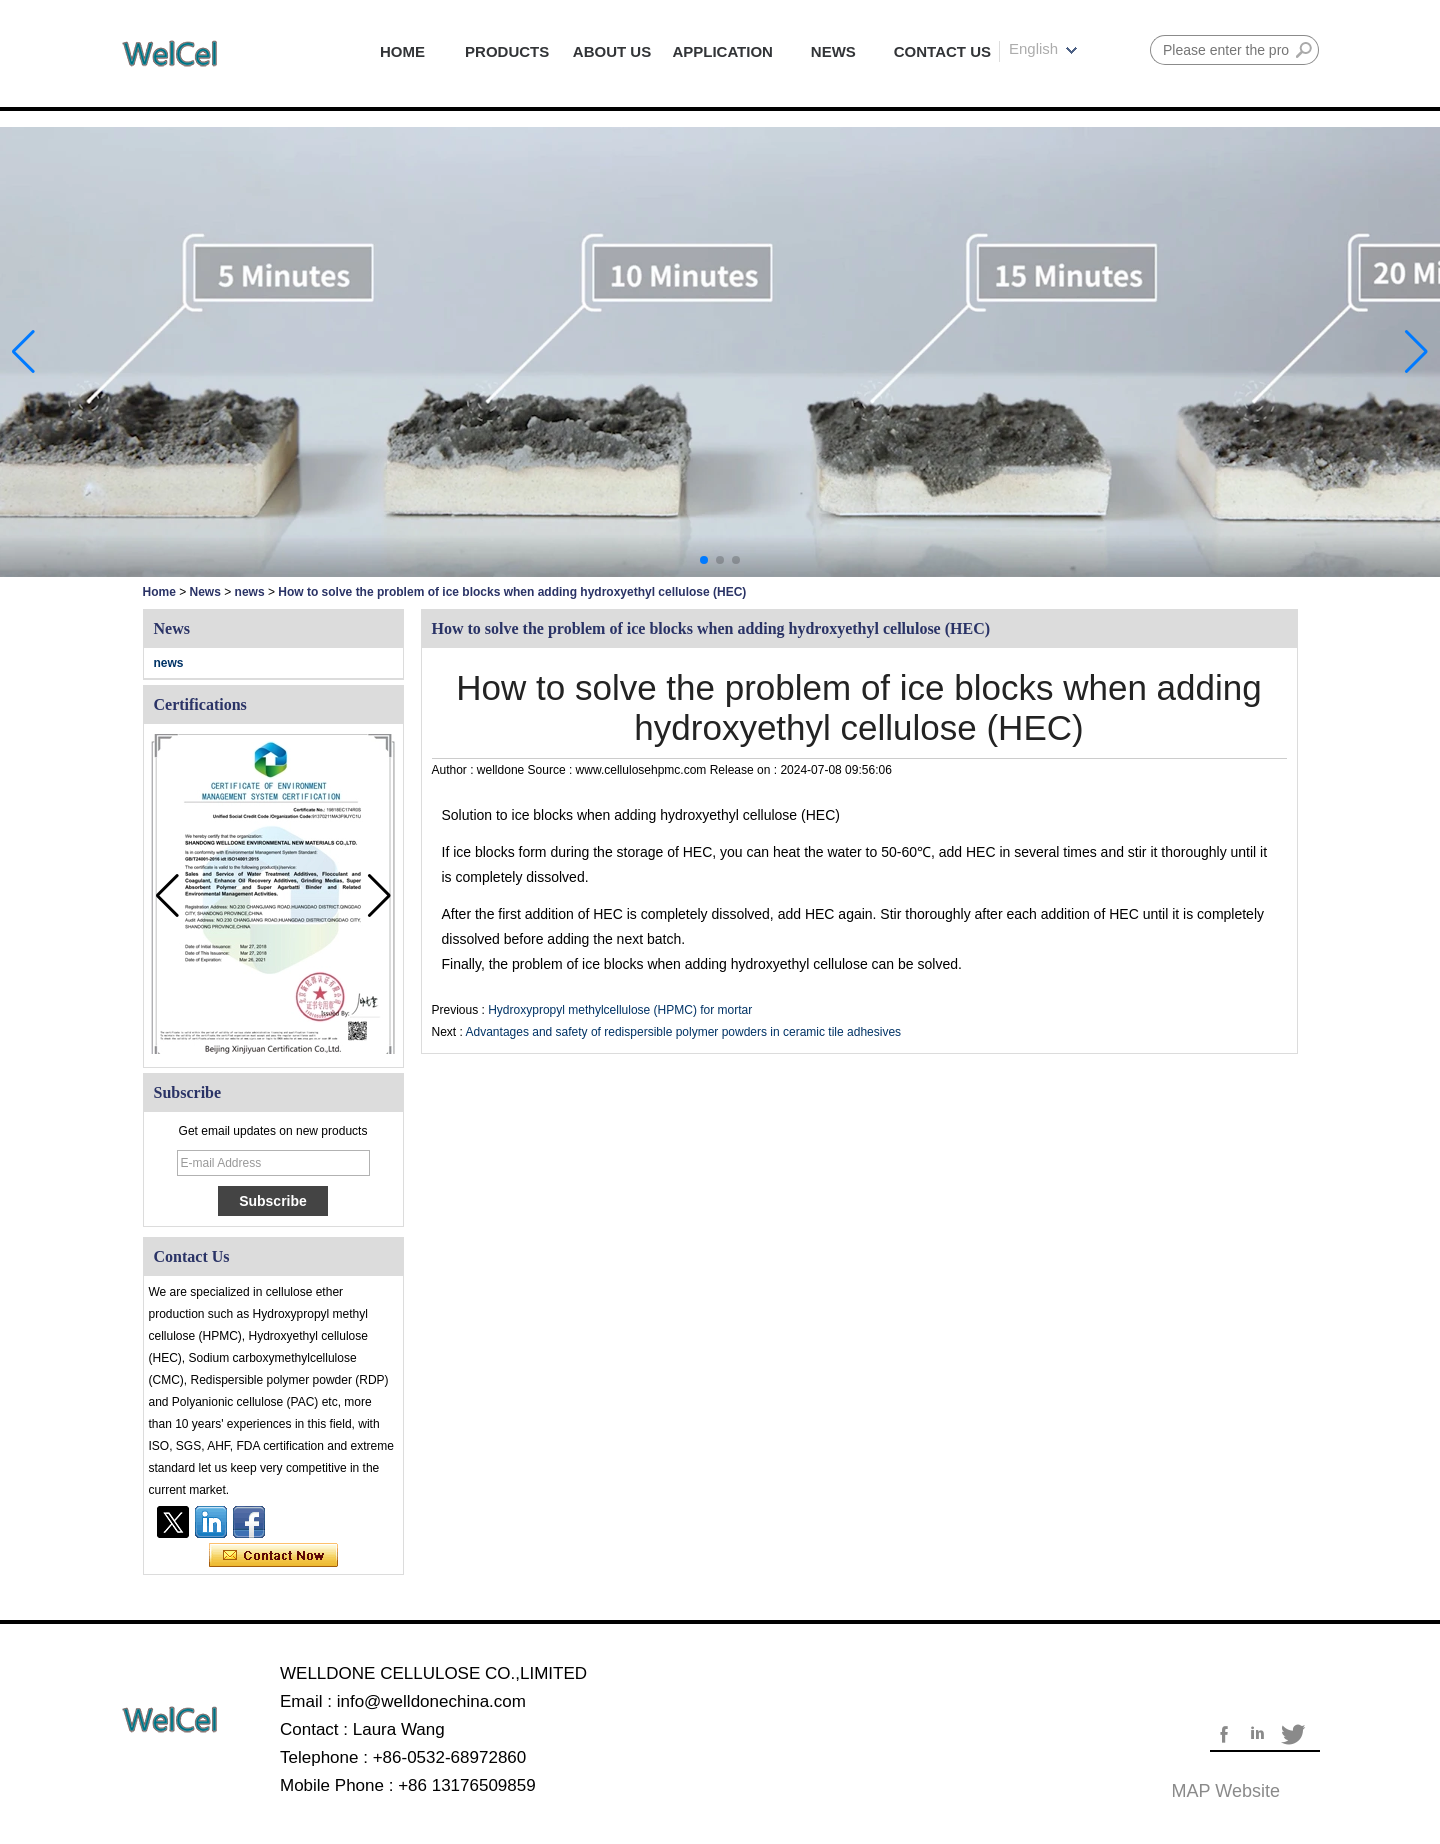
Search (1304, 50)
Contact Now (273, 1556)
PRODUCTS (507, 51)
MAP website (1226, 1791)
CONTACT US (942, 51)
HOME (402, 51)
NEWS (833, 51)
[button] (704, 560)
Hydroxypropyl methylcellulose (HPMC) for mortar (620, 1010)
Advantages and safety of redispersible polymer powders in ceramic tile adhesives (684, 1032)
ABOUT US (612, 51)
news (250, 592)
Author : (454, 770)
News (205, 592)
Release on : (745, 770)
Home (159, 592)
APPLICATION (722, 51)
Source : (552, 770)
